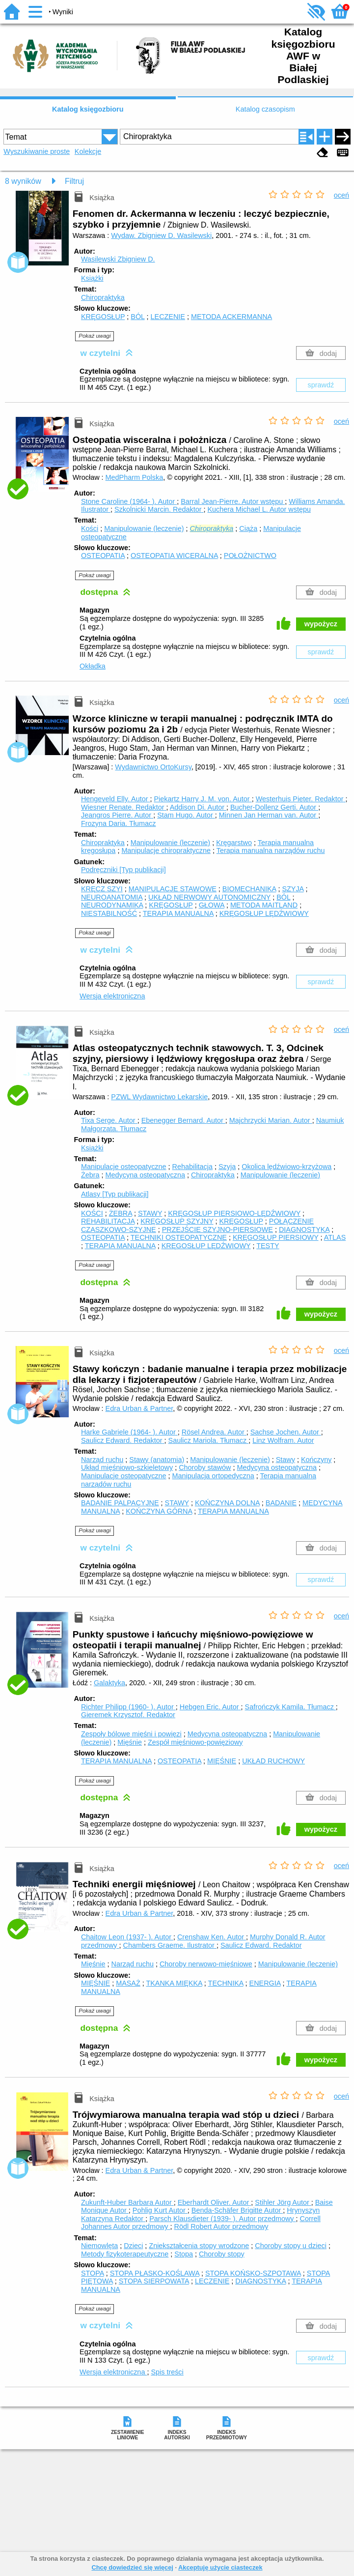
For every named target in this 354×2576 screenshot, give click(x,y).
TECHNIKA (226, 1983)
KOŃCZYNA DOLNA (227, 1503)
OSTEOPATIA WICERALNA (174, 555)
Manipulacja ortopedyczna (213, 1476)
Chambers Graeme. (170, 1945)
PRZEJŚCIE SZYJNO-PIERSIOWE (217, 1229)
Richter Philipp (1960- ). (128, 1707)
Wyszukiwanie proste (36, 151)
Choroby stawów (205, 1467)
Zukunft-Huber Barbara (127, 2202)
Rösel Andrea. (214, 1432)
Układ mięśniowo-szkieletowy (127, 1467)
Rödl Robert (221, 2226)
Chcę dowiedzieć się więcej (132, 2567)
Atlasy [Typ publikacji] (115, 1194)
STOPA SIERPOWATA (154, 2281)
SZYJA (292, 889)
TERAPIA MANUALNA (178, 913)
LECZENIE (168, 317)
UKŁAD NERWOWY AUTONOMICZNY (209, 897)
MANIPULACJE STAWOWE (173, 889)
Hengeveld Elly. (115, 799)
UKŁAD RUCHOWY (273, 1761)
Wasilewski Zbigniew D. (118, 259)
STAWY (150, 1213)
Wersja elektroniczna (112, 996)
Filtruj (74, 181)
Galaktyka (109, 1683)
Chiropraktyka (103, 297)
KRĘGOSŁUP (103, 317)
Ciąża (248, 528)
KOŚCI (92, 1213)
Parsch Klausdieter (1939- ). (222, 2219)
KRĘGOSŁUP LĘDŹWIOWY (264, 913)
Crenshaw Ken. (211, 1937)
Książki (92, 278)
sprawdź (321, 385)
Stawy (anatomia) (156, 1460)
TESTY (267, 1246)
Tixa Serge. (109, 1120)
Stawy (285, 1460)
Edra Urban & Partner (139, 1408)
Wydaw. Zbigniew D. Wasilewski (161, 235)
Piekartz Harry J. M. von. (203, 799)
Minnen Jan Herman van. (268, 815)
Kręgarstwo (234, 843)
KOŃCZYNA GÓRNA (159, 1511)
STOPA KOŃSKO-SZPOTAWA (253, 2273)
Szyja (227, 1167)
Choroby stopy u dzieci (291, 2246)
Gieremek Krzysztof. (128, 1715)
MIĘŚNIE (221, 1761)
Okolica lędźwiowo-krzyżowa (286, 1167)
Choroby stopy (222, 2254)
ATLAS (335, 1237)
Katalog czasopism (265, 109)
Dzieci (133, 2246)
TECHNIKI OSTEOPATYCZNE (179, 1237)
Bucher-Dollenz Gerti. (274, 807)
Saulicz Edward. (122, 1440)
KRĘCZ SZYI (102, 889)
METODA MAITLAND (264, 905)
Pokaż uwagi (94, 336)
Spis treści (167, 2372)
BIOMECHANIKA (249, 889)
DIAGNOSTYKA (304, 1229)
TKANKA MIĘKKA (174, 1983)
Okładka (93, 666)
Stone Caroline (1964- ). (129, 501)
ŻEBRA (120, 1213)
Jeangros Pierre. (117, 815)
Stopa (183, 2254)
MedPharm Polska (134, 477)
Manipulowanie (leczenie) (144, 528)
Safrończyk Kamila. (290, 1707)
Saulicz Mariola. (208, 1440)
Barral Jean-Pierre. (233, 501)
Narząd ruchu (102, 1460)
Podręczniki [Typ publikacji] (123, 870)
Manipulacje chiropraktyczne (166, 850)
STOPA (92, 2273)
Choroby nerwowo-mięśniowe (206, 1964)
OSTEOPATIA (103, 555)
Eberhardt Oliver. (214, 2202)
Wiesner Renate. (123, 807)
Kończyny (316, 1460)
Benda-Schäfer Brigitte (237, 2210)
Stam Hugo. (186, 815)
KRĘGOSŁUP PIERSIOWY (276, 1237)
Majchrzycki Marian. (270, 1120)
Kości (89, 528)
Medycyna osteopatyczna (145, 1175)
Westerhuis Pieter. (301, 799)
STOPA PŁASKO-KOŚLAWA (154, 2273)
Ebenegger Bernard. (183, 1120)
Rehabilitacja (192, 1167)
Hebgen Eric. (210, 1707)
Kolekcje (88, 151)
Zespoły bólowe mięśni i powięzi (131, 1734)
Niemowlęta (99, 2246)
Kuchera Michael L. (259, 509)
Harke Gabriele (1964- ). (129, 1432)
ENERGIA (265, 1983)
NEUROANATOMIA (111, 897)
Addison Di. (198, 807)
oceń (341, 195)
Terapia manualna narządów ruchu (271, 850)
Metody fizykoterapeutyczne (124, 2254)
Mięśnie (129, 1742)
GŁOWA (211, 905)
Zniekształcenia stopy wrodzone (199, 2246)
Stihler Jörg (283, 2202)
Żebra (90, 1175)
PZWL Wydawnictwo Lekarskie (159, 1097)
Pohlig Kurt (160, 2210)
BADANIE (281, 1503)
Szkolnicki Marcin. (159, 509)
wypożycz (320, 624)
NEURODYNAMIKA (112, 905)
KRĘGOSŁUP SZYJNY (176, 1221)
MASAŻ (128, 1983)
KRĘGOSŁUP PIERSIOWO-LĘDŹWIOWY (234, 1213)
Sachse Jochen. (285, 1432)
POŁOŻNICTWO (250, 555)
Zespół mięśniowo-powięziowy (195, 1742)
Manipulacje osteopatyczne (123, 1167)
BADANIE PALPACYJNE (120, 1503)
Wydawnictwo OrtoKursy (153, 767)
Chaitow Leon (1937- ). (127, 1937)
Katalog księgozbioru (88, 109)
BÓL (137, 317)
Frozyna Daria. (118, 823)
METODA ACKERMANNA (231, 317)
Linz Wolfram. (283, 1440)
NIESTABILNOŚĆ (109, 913)
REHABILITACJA (108, 1221)
